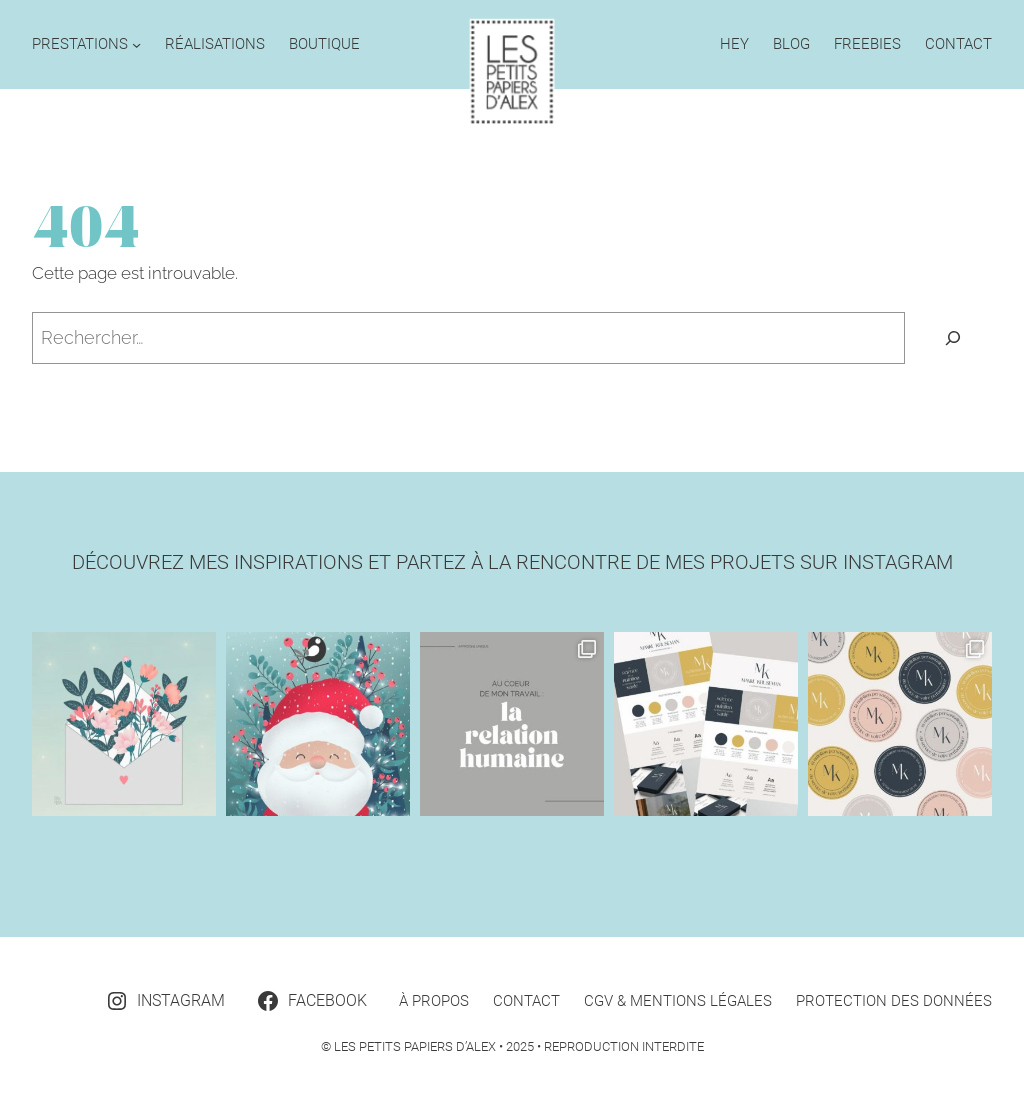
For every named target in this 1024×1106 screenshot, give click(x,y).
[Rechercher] (953, 338)
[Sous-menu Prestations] (136, 44)
